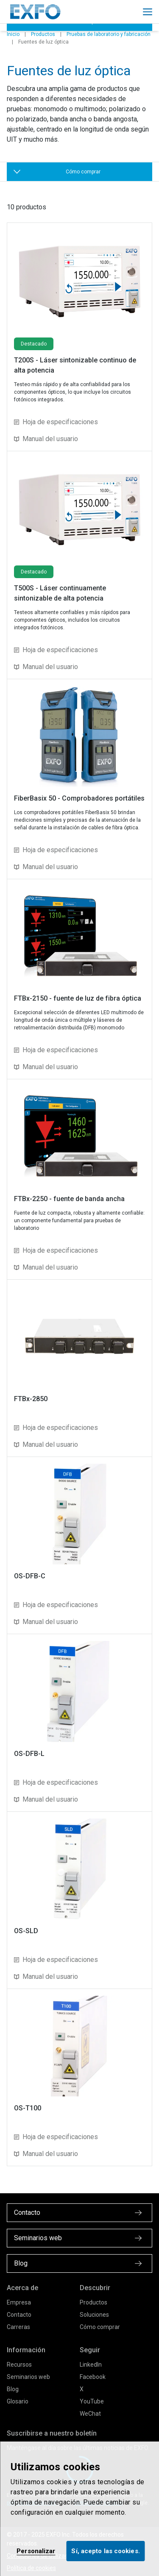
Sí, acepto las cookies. (105, 2551)
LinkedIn (91, 2364)
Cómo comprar (100, 2327)
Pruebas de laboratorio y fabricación (109, 34)
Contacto (19, 2314)
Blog (13, 2389)
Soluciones (94, 2314)
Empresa (19, 2302)
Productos (43, 34)
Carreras (18, 2327)
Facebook (93, 2376)
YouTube (92, 2401)
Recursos (19, 2364)
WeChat (90, 2413)
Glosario (17, 2401)
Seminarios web (28, 2376)
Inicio (13, 34)
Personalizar (36, 2551)
